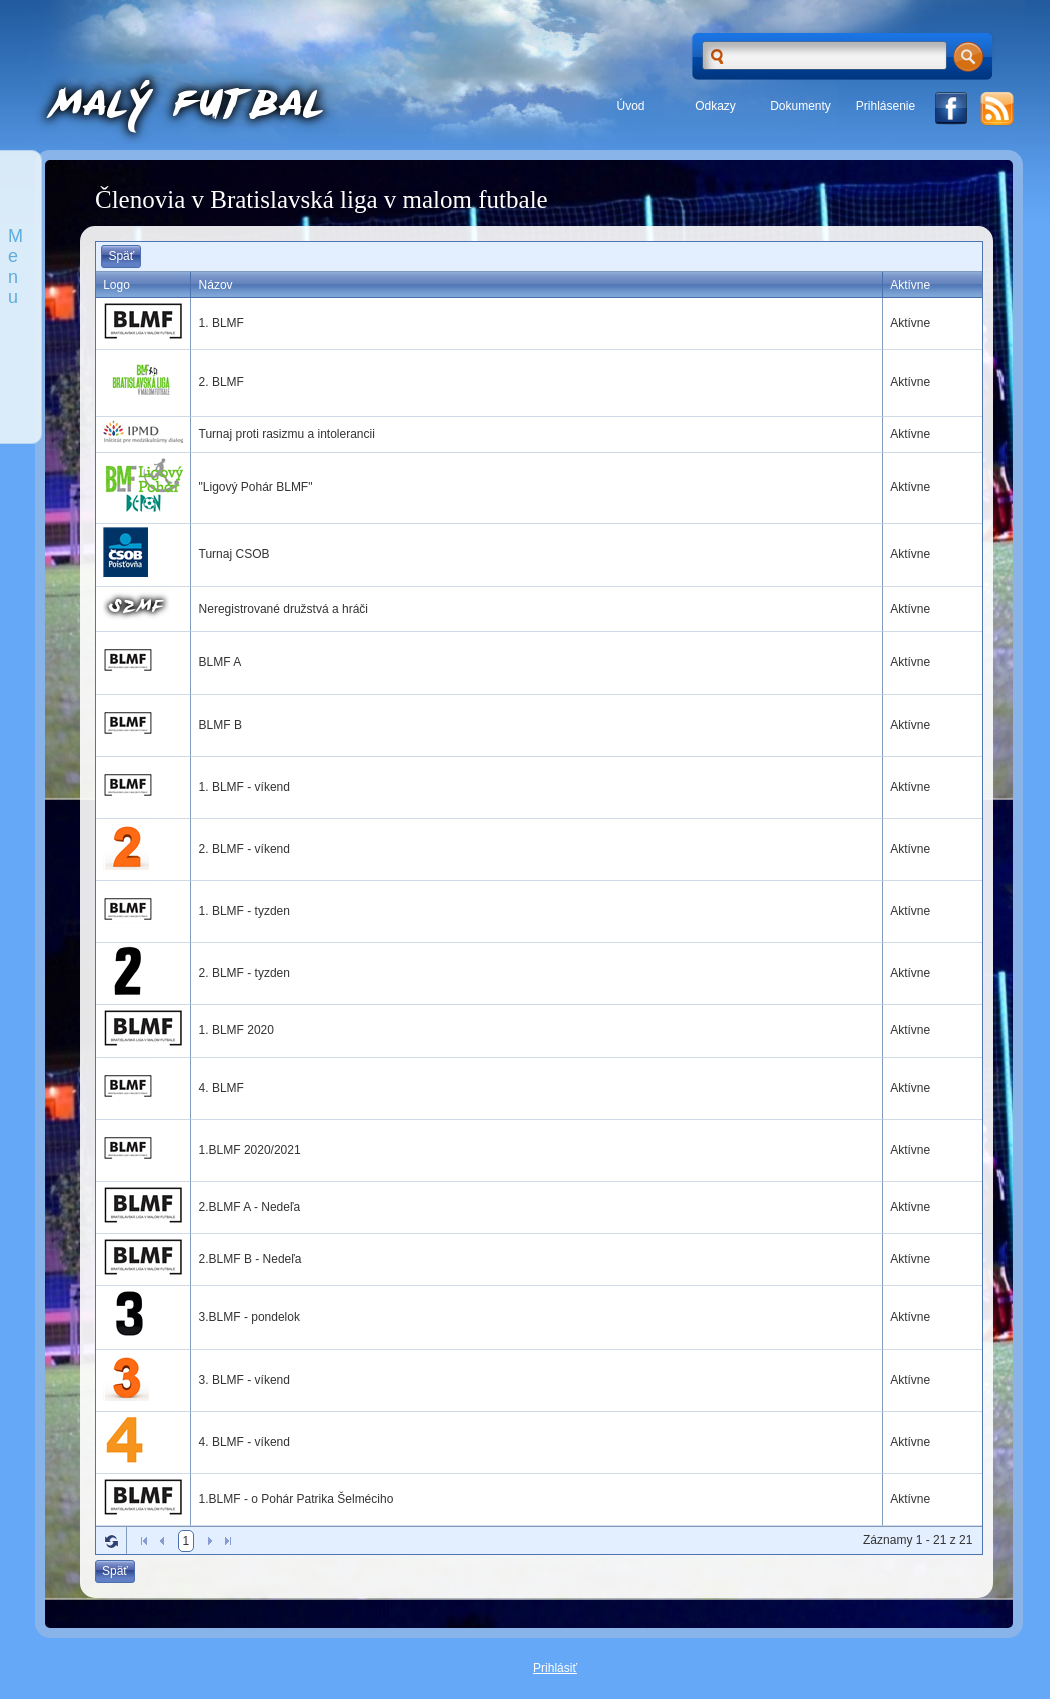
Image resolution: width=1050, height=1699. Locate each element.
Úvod (630, 106)
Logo (116, 285)
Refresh (111, 1541)
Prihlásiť (555, 1668)
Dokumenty (800, 106)
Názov (216, 285)
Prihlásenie (885, 106)
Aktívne (910, 285)
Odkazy (715, 106)
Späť (121, 256)
